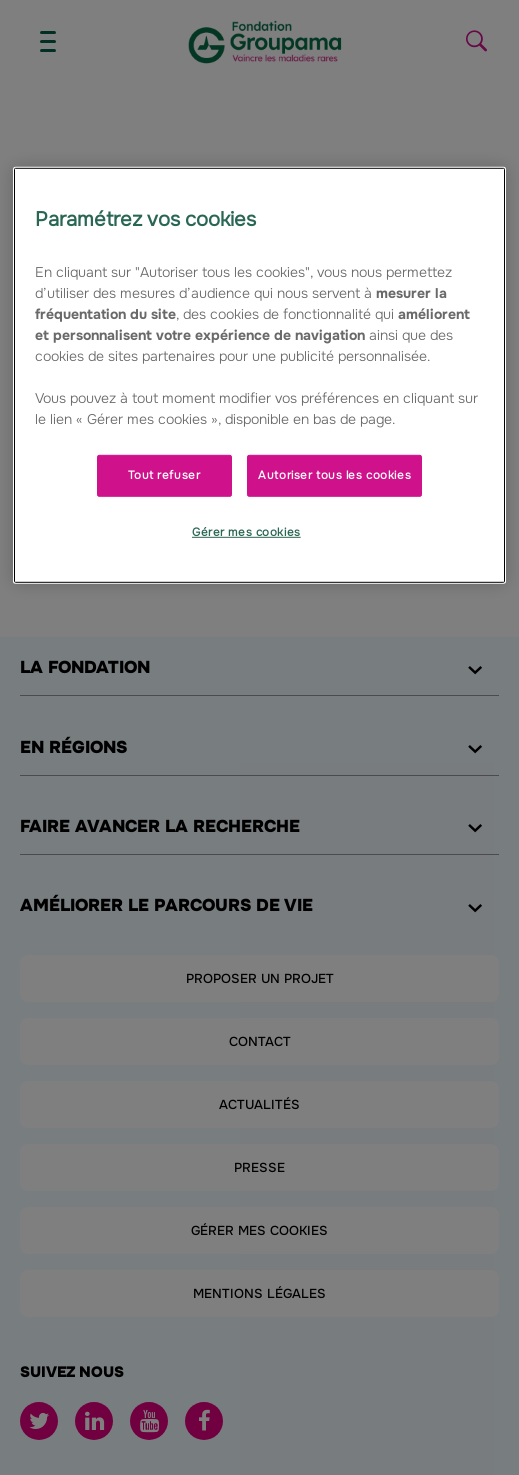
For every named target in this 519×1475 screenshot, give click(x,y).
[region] (259, 375)
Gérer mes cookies (246, 532)
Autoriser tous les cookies (334, 475)
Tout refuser (164, 475)
